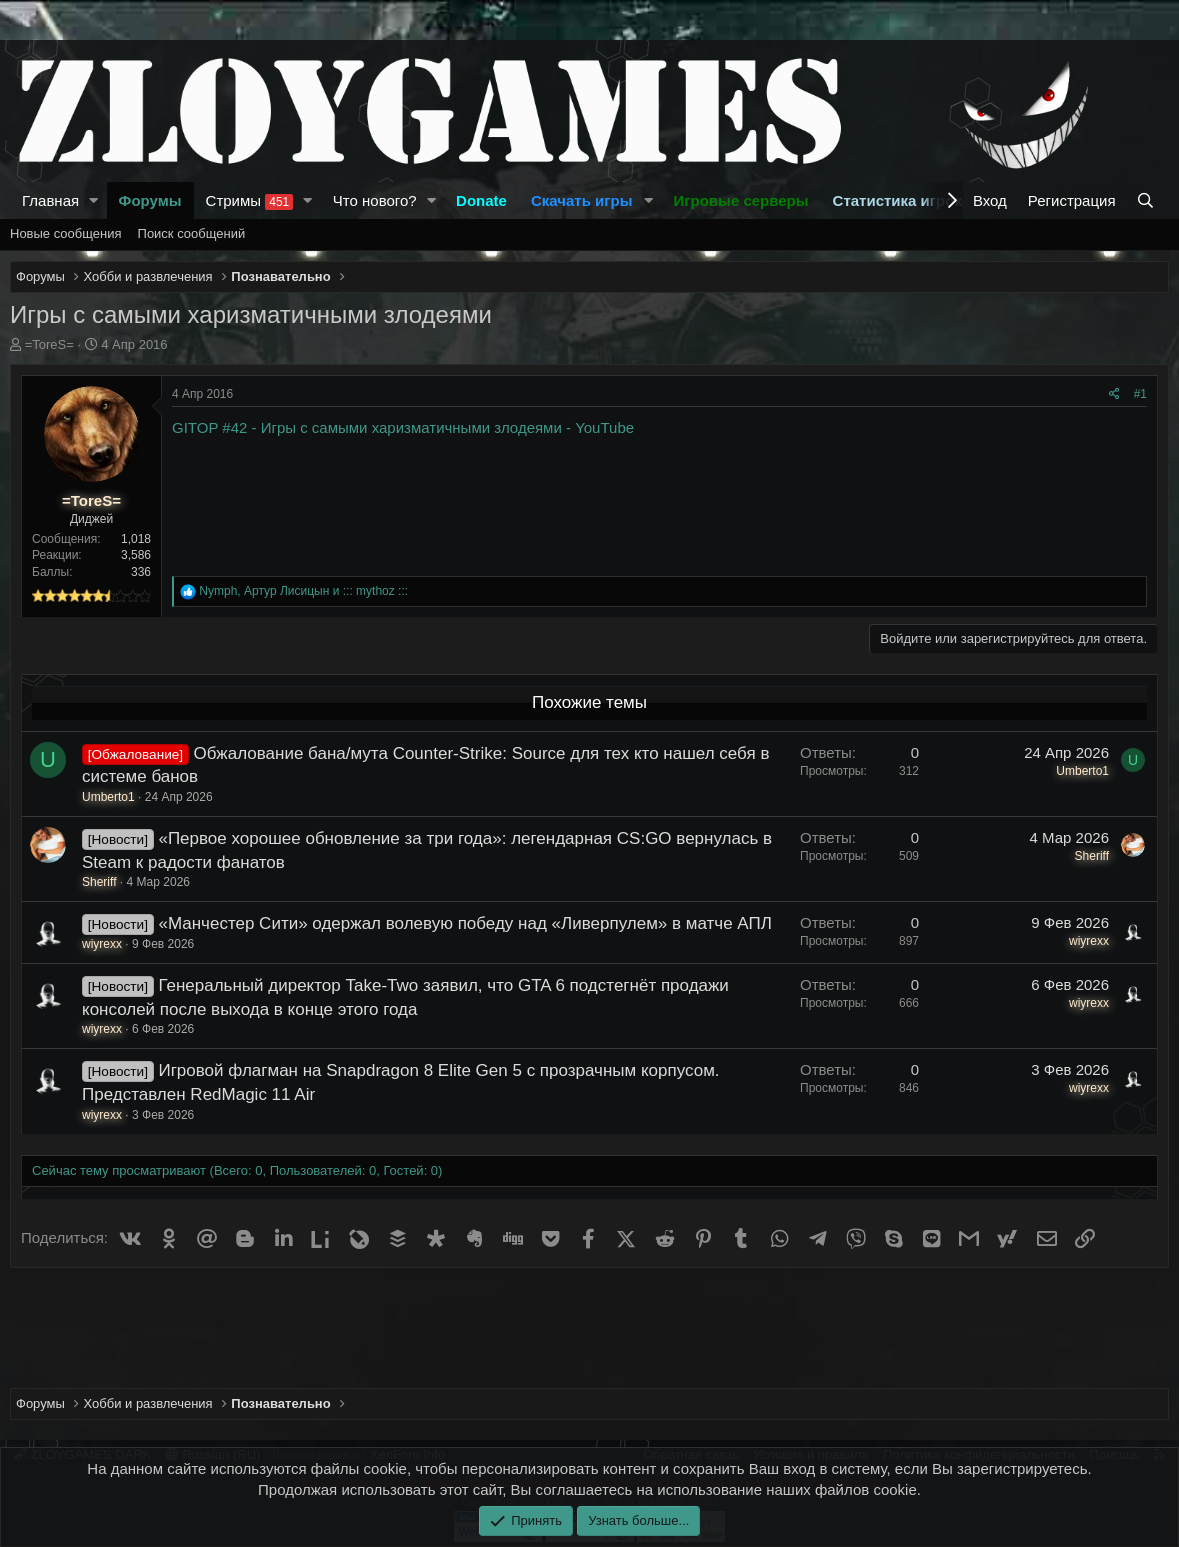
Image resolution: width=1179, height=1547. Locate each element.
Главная (50, 200)
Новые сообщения (66, 233)
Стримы (250, 201)
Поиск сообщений (192, 233)
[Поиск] (1147, 200)
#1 (1140, 394)
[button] (94, 200)
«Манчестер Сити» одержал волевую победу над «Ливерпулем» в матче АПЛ (464, 923)
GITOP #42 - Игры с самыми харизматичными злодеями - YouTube (403, 427)
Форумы (150, 200)
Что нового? (375, 200)
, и (303, 591)
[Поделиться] (1114, 394)
